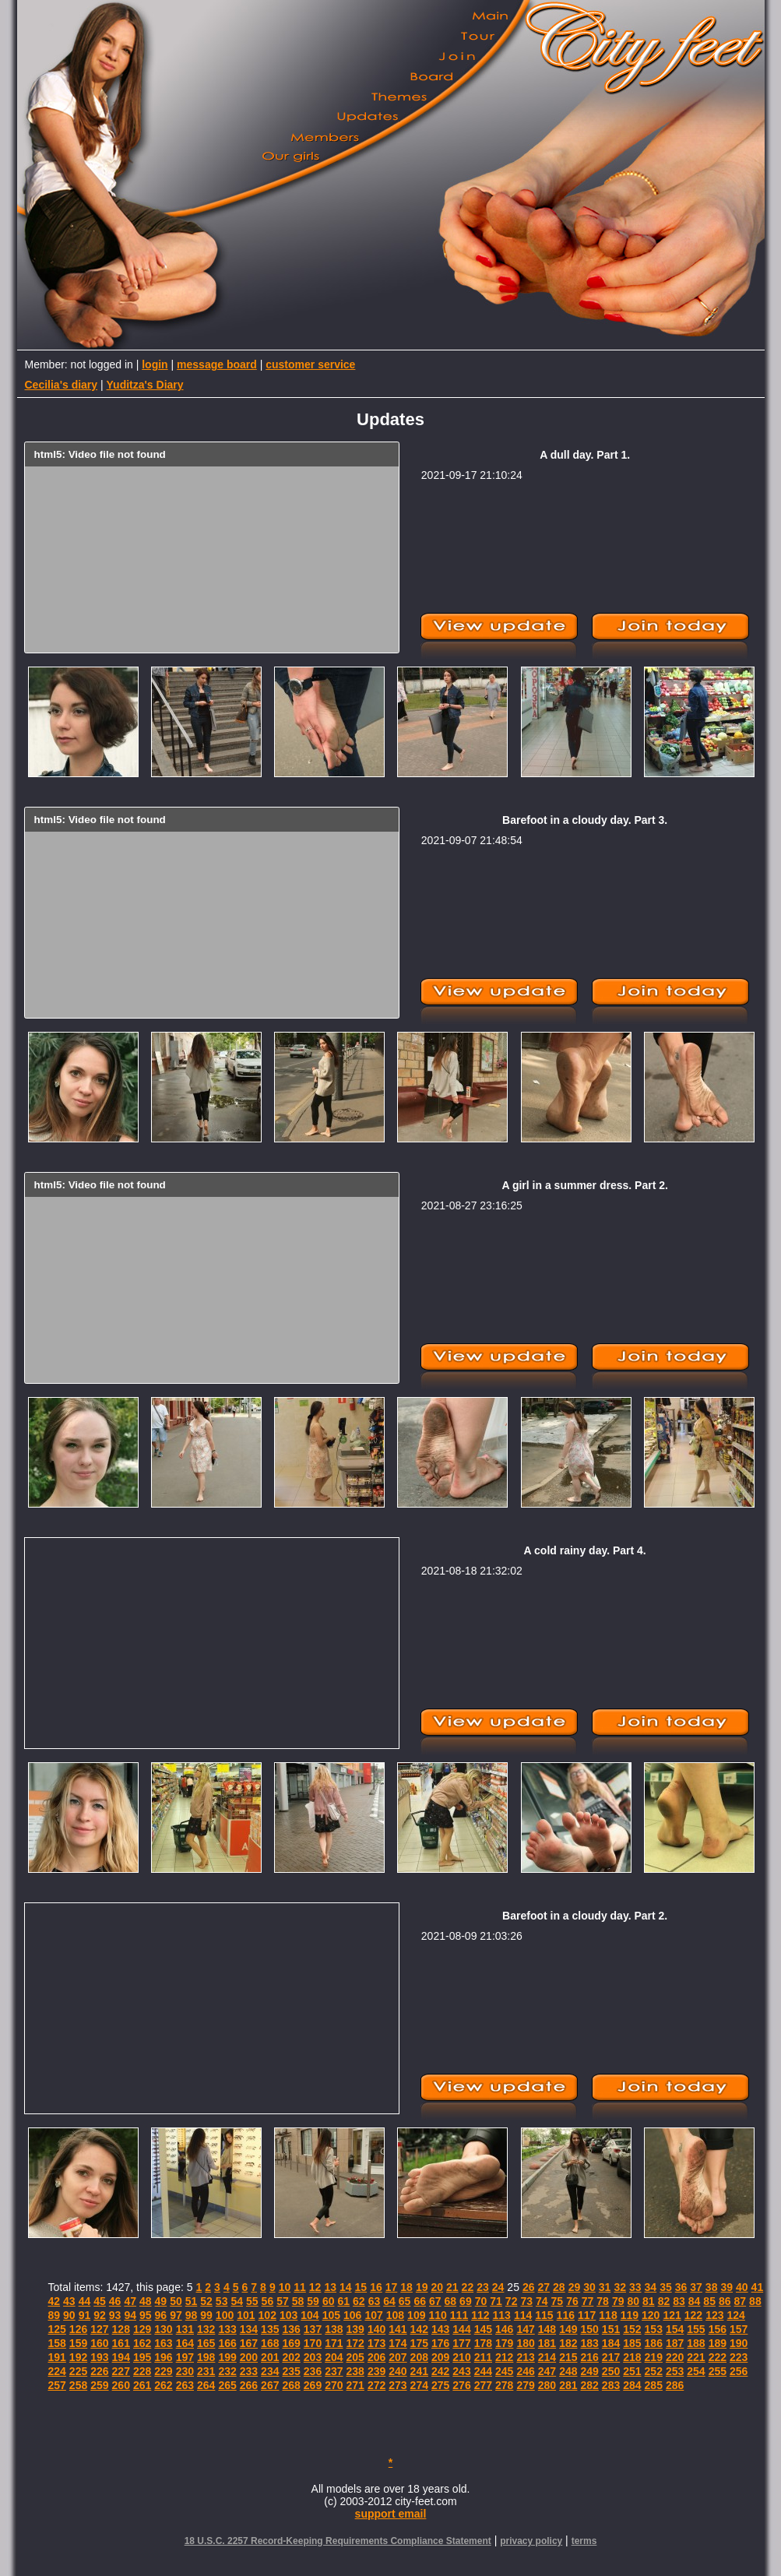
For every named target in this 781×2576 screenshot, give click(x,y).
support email (391, 2513)
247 (547, 2371)
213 (525, 2357)
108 (395, 2315)
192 (78, 2357)
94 (130, 2315)
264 (206, 2385)
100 (225, 2315)
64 (389, 2301)
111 (459, 2315)
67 (435, 2301)
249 (589, 2371)
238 (355, 2371)
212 (504, 2357)
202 (291, 2357)
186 (654, 2343)
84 (694, 2301)
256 (739, 2371)
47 (130, 2301)
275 (440, 2385)
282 (589, 2385)
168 (270, 2343)
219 (654, 2357)
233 (249, 2371)
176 (440, 2343)
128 (121, 2329)
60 (328, 2301)
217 (611, 2357)
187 (675, 2343)
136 (291, 2329)
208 (419, 2357)
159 (78, 2343)
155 (696, 2329)
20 (437, 2287)
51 (191, 2301)
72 (511, 2301)
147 (525, 2329)
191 (57, 2357)
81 (648, 2301)
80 (633, 2301)
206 (376, 2357)
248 (568, 2371)
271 (355, 2385)
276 (461, 2385)
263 (185, 2385)
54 (236, 2301)
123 (714, 2315)
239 (376, 2371)
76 (572, 2301)
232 (227, 2371)
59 (313, 2301)
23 (483, 2287)
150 (589, 2329)
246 (525, 2371)
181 (547, 2343)
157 (739, 2329)
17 (391, 2287)
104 (309, 2315)
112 (480, 2315)
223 (739, 2357)
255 (717, 2371)
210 (461, 2357)
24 (498, 2287)
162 (142, 2343)
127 (99, 2329)
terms (584, 2541)
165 (206, 2343)
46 (115, 2301)
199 (227, 2357)
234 (270, 2371)
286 (675, 2385)
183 (589, 2343)
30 (589, 2287)
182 (568, 2343)
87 (740, 2301)
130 (163, 2329)
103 (288, 2315)
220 (675, 2357)
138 (334, 2329)
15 (361, 2287)
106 (352, 2315)
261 (142, 2385)
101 (246, 2315)
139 (355, 2329)
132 (206, 2329)
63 (374, 2301)
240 (397, 2371)
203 (313, 2357)
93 (115, 2315)
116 (566, 2315)
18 (406, 2287)
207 (397, 2357)
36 (681, 2287)
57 (282, 2301)
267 (270, 2385)
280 (547, 2385)
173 (376, 2343)
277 (483, 2385)
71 (496, 2301)
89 (54, 2315)
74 (542, 2301)
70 (481, 2301)
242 (440, 2371)
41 (757, 2287)
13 (330, 2287)
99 (206, 2315)
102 (267, 2315)
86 (725, 2301)
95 (145, 2315)
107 (373, 2315)
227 (121, 2371)
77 (588, 2301)
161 (121, 2343)
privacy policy (531, 2541)
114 (523, 2315)
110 (437, 2315)
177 (461, 2343)
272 (376, 2385)
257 (57, 2385)
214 (547, 2357)
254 (696, 2371)
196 (163, 2357)
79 (618, 2301)
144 (461, 2329)
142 (419, 2329)
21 (452, 2287)
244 (483, 2371)
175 (419, 2343)
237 (334, 2371)
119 (630, 2315)
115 (544, 2315)
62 (359, 2301)
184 (611, 2343)
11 (300, 2287)
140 (376, 2329)
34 (651, 2287)
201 (270, 2357)
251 (632, 2371)
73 (526, 2301)
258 (78, 2385)
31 (605, 2287)
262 (163, 2385)
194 (121, 2357)
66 (419, 2301)
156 (717, 2329)
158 (57, 2343)
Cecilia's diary (61, 384)
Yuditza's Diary (145, 384)
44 (85, 2301)
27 (544, 2287)
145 (483, 2329)
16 (376, 2287)
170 (313, 2343)
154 (675, 2329)
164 (185, 2343)
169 (291, 2343)
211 (483, 2357)
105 (331, 2315)
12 (315, 2287)
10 (285, 2287)
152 (632, 2329)
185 (632, 2343)
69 (465, 2301)
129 (142, 2329)
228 (142, 2371)
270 (334, 2385)
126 (78, 2329)
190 (739, 2343)
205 (355, 2357)
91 (85, 2315)
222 (717, 2357)
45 (99, 2301)
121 (672, 2315)
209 (440, 2357)
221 (696, 2357)
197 (185, 2357)
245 (504, 2371)
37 (696, 2287)
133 (227, 2329)
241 (419, 2371)
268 (291, 2385)
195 (142, 2357)
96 (161, 2315)
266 (249, 2385)
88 (755, 2301)
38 (711, 2287)
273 (397, 2385)
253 (675, 2371)
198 (206, 2357)
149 (568, 2329)
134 (249, 2329)
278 (504, 2385)
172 (355, 2343)
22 (468, 2287)
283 (611, 2385)
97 (176, 2315)
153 (654, 2329)
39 (726, 2287)
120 (651, 2315)
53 (222, 2301)
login (154, 364)
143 (440, 2329)
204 (334, 2357)
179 (504, 2343)
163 (163, 2343)
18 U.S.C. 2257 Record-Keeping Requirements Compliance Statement (338, 2541)
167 (249, 2343)
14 (345, 2287)
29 (574, 2287)
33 (635, 2287)
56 (268, 2301)
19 (422, 2287)
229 (163, 2371)
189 (717, 2343)
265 (227, 2385)
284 (632, 2385)
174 (397, 2343)
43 (69, 2301)
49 (161, 2301)
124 (735, 2315)
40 (742, 2287)
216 (589, 2357)
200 (249, 2357)
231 (206, 2371)
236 (313, 2371)
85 (709, 2301)
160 (99, 2343)
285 (654, 2385)
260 (121, 2385)
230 (185, 2371)
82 (664, 2301)
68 (451, 2301)
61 (343, 2301)
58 (298, 2301)
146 (504, 2329)
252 (654, 2371)
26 (528, 2287)
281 (568, 2385)
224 (57, 2371)
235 (291, 2371)
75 (557, 2301)
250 (611, 2371)
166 (227, 2343)
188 (696, 2343)
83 (679, 2301)
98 (191, 2315)
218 (632, 2357)
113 (502, 2315)
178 (483, 2343)
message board (217, 364)
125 (57, 2329)
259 (99, 2385)
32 (620, 2287)
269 (313, 2385)
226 (99, 2371)
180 (525, 2343)
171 (334, 2343)
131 (185, 2329)
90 (69, 2315)
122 (693, 2315)
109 (416, 2315)
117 (587, 2315)
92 (99, 2315)
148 (547, 2329)
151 (611, 2329)
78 (602, 2301)
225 (78, 2371)
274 (419, 2385)
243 (461, 2371)
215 (568, 2357)
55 (252, 2301)
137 (313, 2329)
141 (397, 2329)
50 (176, 2301)
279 (525, 2385)
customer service (310, 364)
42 (54, 2301)
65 (405, 2301)
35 (666, 2287)
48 (145, 2301)
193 (99, 2357)
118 (608, 2315)
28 (559, 2287)
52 (206, 2301)
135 (270, 2329)
